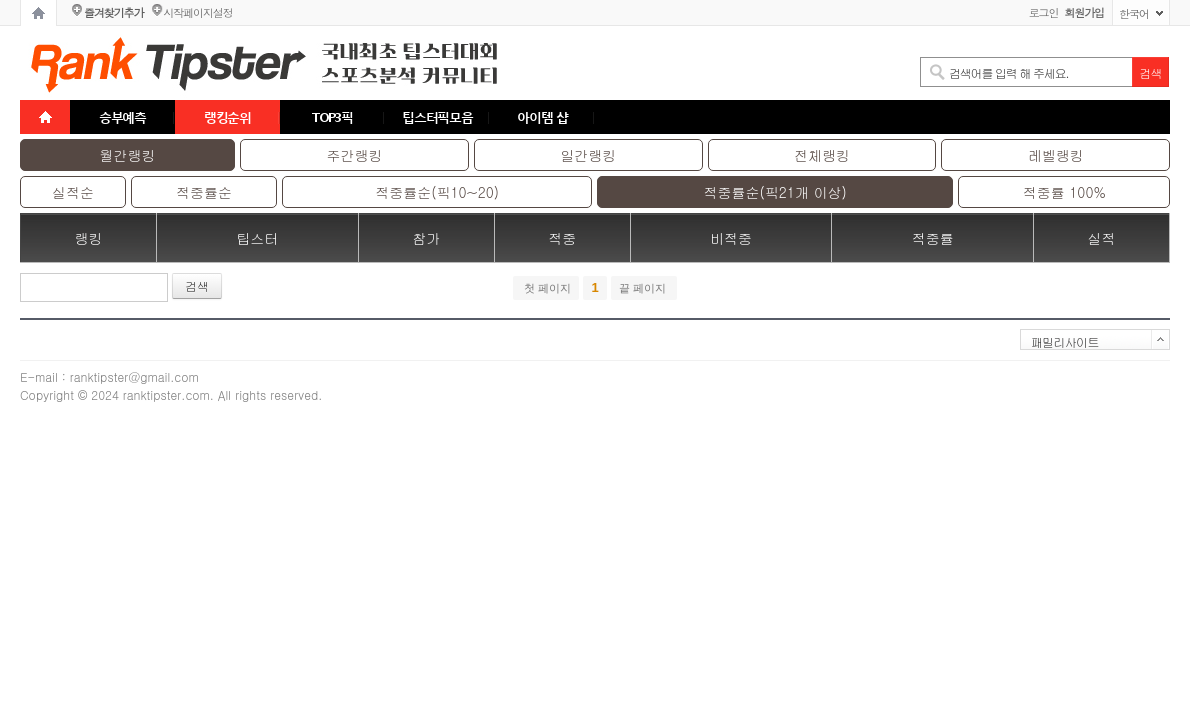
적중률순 (204, 192)
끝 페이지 (644, 288)
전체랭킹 (822, 155)
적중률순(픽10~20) (437, 192)
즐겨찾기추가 (113, 12)
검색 (197, 285)
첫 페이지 (546, 288)
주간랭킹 (355, 155)
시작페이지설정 (197, 12)
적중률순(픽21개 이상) (775, 192)
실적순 (73, 192)
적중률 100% (1064, 192)
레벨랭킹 (1056, 155)
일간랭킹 (588, 155)
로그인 (1044, 12)
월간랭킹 (128, 155)
